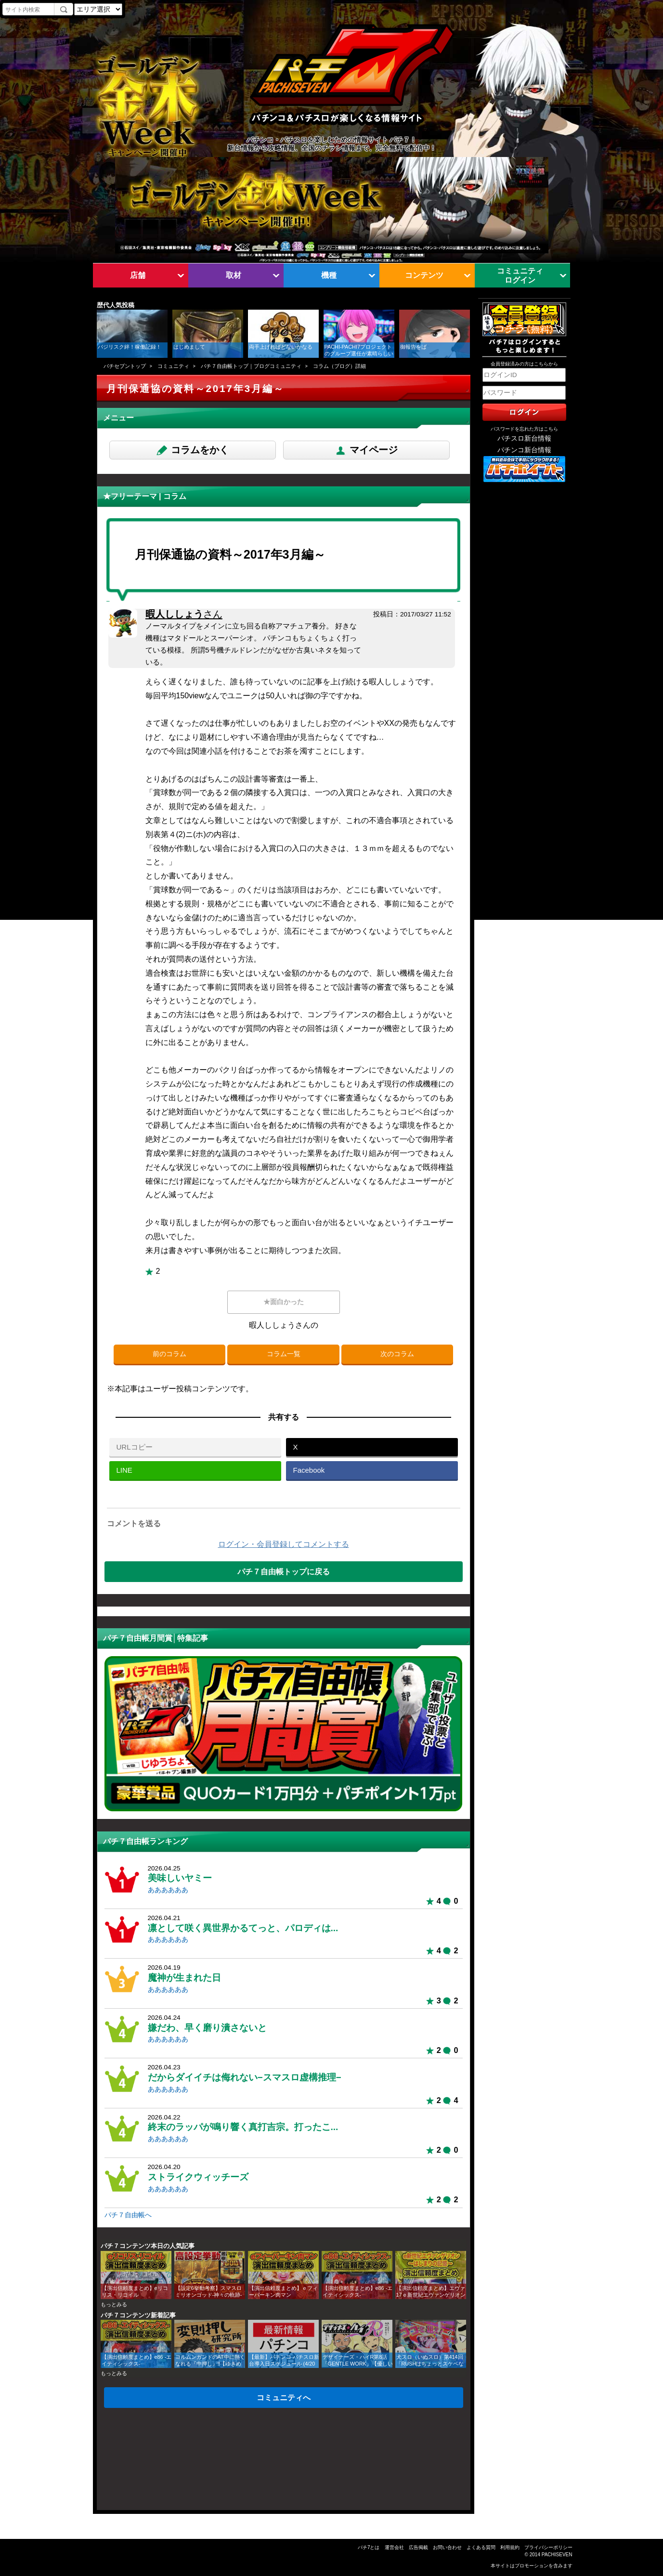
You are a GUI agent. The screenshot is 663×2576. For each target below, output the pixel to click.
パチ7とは (369, 2547)
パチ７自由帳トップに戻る (283, 1571)
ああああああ (168, 1890)
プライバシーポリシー (548, 2547)
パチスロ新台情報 (524, 438)
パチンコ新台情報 (524, 450)
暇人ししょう (183, 614)
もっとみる (114, 2304)
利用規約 (510, 2547)
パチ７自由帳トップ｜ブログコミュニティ (251, 366)
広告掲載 (418, 2547)
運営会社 (394, 2547)
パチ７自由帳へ (128, 2215)
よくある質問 (481, 2547)
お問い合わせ (447, 2547)
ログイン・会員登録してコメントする (283, 1544)
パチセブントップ (125, 366)
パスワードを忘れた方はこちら (524, 429)
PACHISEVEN (557, 2554)
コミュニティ (173, 366)
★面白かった (283, 1302)
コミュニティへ (284, 2397)
